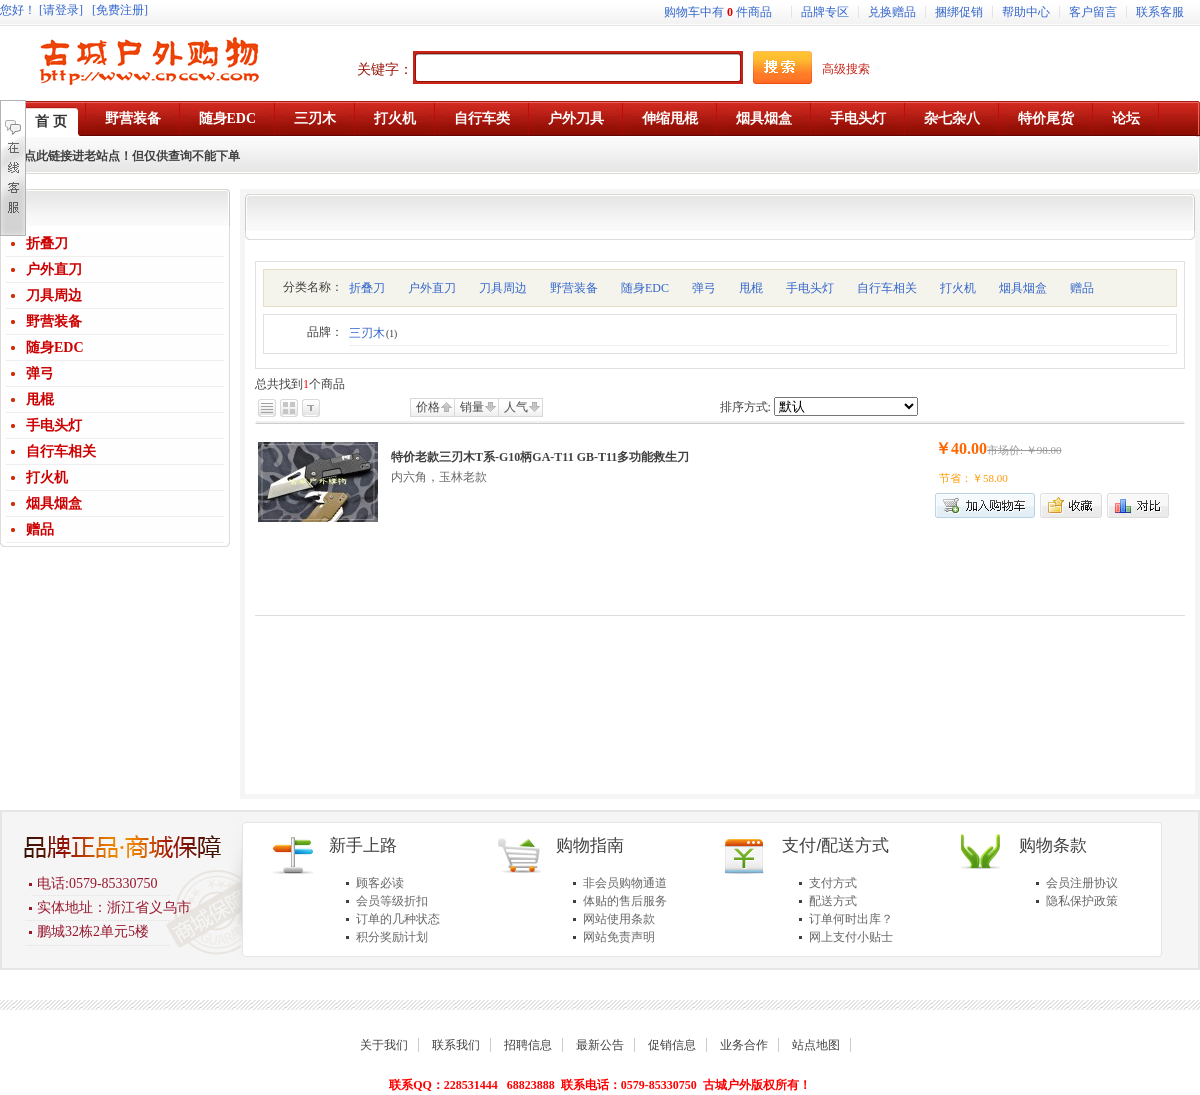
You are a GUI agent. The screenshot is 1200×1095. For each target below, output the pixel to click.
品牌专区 (825, 12)
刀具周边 (54, 295)
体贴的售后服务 (625, 901)
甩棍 (40, 399)
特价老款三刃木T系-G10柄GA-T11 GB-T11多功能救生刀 (540, 457)
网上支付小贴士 (851, 937)
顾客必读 (380, 883)
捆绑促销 (959, 12)
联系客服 (1160, 12)
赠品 (40, 529)
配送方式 (833, 901)
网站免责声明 (619, 937)
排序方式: (745, 407)
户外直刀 (54, 269)
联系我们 (456, 1045)
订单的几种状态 (398, 919)
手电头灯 (54, 425)
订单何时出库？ (851, 919)
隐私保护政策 (1082, 901)
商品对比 (1138, 505)
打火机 (47, 477)
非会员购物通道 (625, 883)
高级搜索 (846, 69)
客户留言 (1093, 12)
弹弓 (40, 373)
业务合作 (744, 1045)
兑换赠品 (892, 12)
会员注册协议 (1082, 883)
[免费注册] (120, 10)
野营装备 (54, 321)
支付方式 (833, 883)
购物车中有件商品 (718, 12)
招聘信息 (528, 1045)
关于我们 (384, 1045)
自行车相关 (61, 451)
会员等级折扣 (392, 901)
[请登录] (61, 10)
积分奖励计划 (392, 937)
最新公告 (600, 1045)
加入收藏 (1071, 505)
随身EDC (55, 347)
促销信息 (672, 1045)
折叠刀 (47, 243)
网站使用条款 (619, 919)
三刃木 (373, 333)
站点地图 (816, 1045)
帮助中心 (1026, 12)
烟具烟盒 (54, 503)
